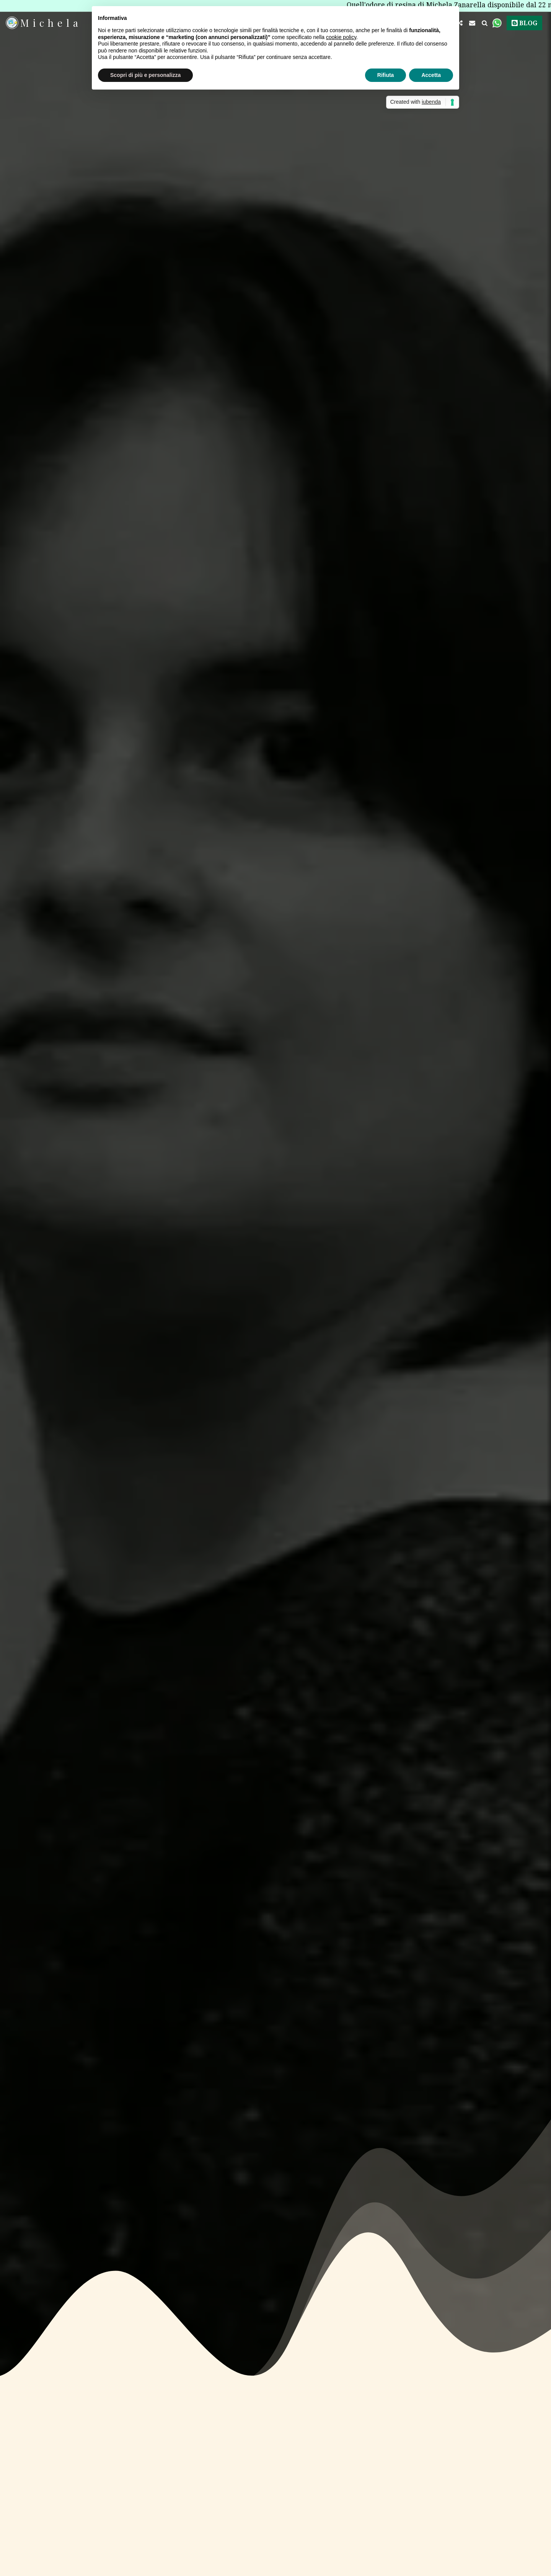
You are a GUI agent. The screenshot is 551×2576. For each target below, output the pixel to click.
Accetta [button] (431, 75)
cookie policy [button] (341, 37)
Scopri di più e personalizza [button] (145, 75)
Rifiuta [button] (385, 75)
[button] (472, 23)
